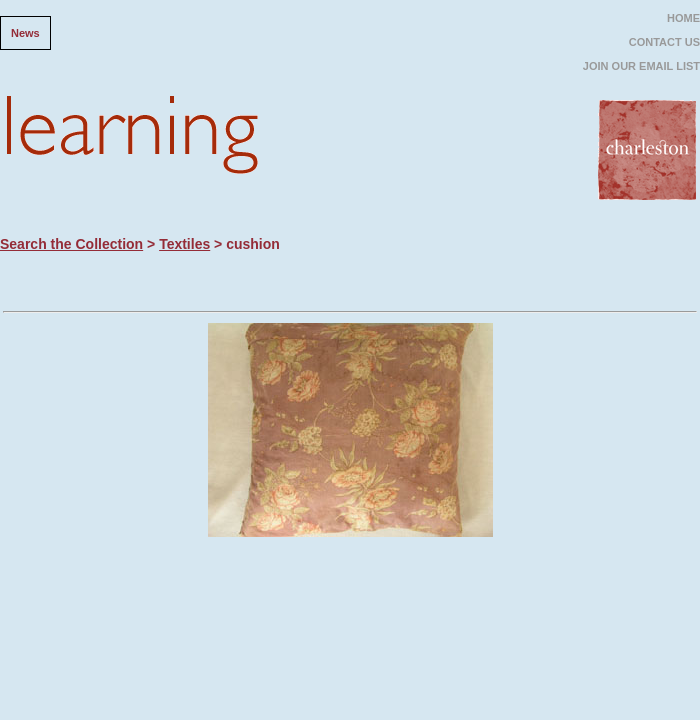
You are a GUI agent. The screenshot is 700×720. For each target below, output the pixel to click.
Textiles (184, 244)
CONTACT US (664, 42)
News (25, 33)
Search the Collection (71, 244)
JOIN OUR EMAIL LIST (641, 66)
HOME (683, 18)
